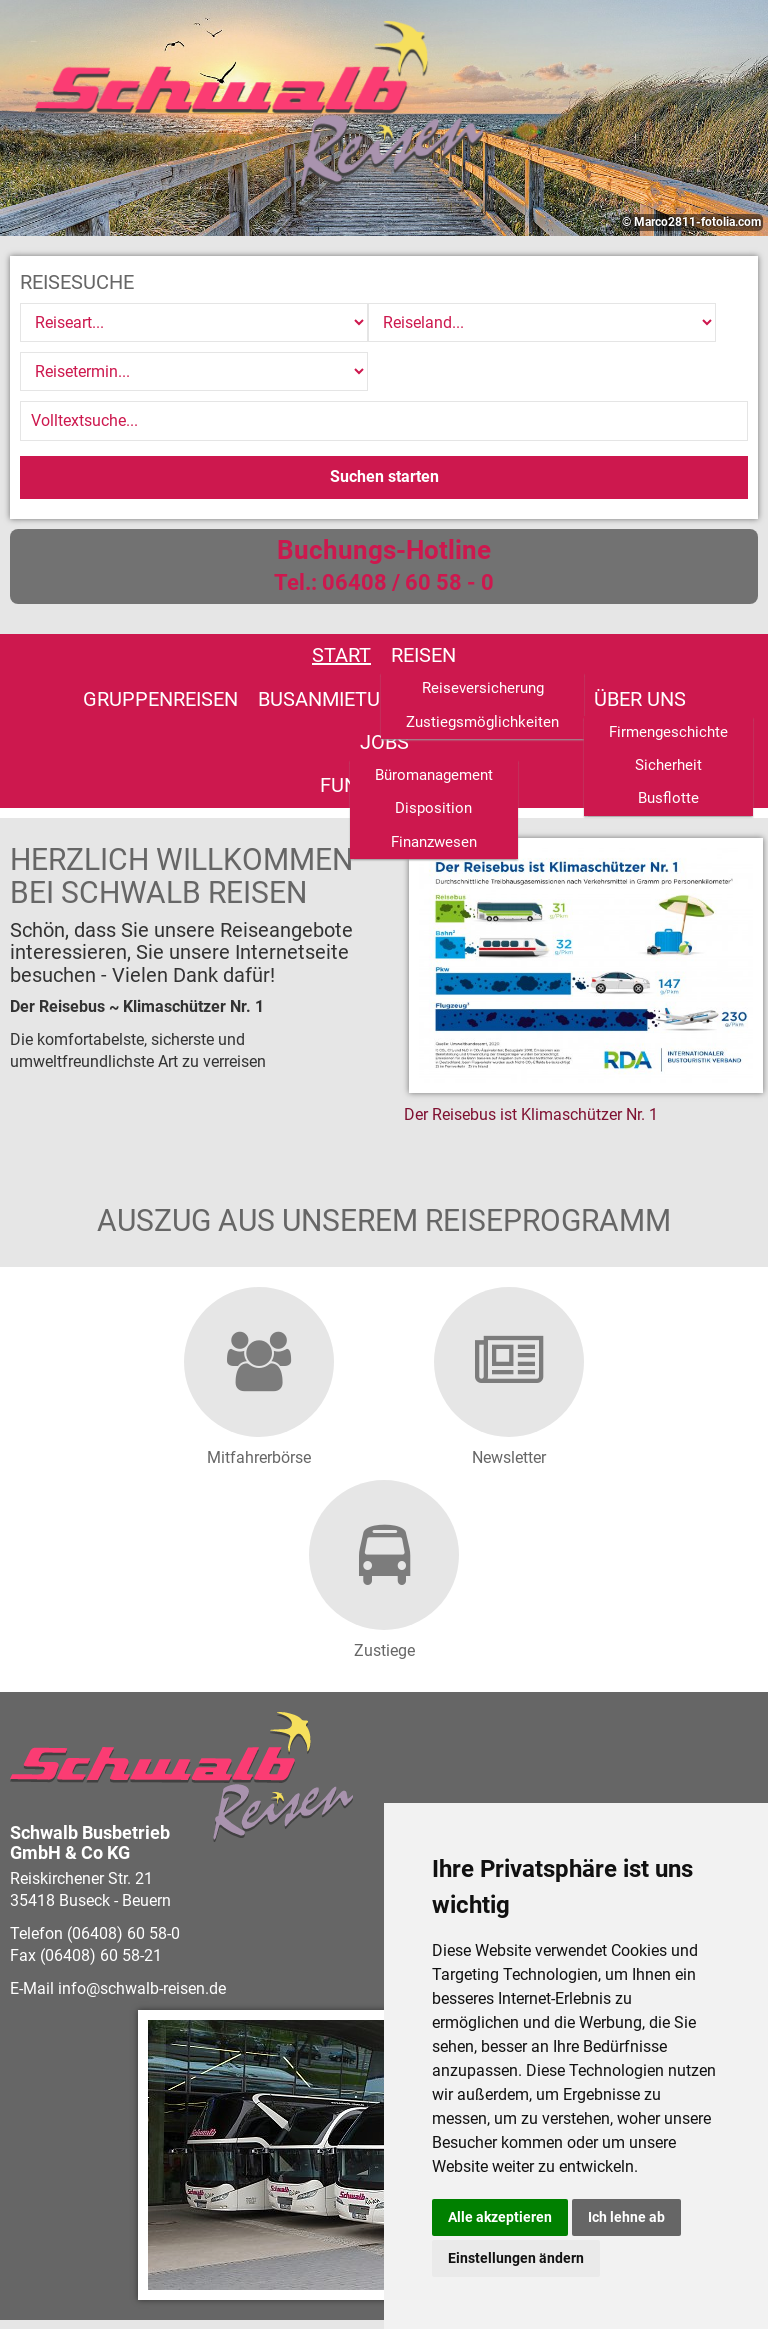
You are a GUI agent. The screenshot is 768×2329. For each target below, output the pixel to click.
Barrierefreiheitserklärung (104, 2277)
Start (86, 606)
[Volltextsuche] (384, 372)
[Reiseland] (380, 322)
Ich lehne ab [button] (626, 2217)
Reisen (168, 606)
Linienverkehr (639, 606)
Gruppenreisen (298, 606)
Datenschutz (250, 2277)
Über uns (276, 648)
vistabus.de (127, 2234)
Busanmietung (471, 606)
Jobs (366, 648)
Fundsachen (475, 648)
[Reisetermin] (620, 322)
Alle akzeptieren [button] (500, 2217)
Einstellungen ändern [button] (516, 2258)
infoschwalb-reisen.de (142, 1849)
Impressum (347, 2277)
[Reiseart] (140, 322)
